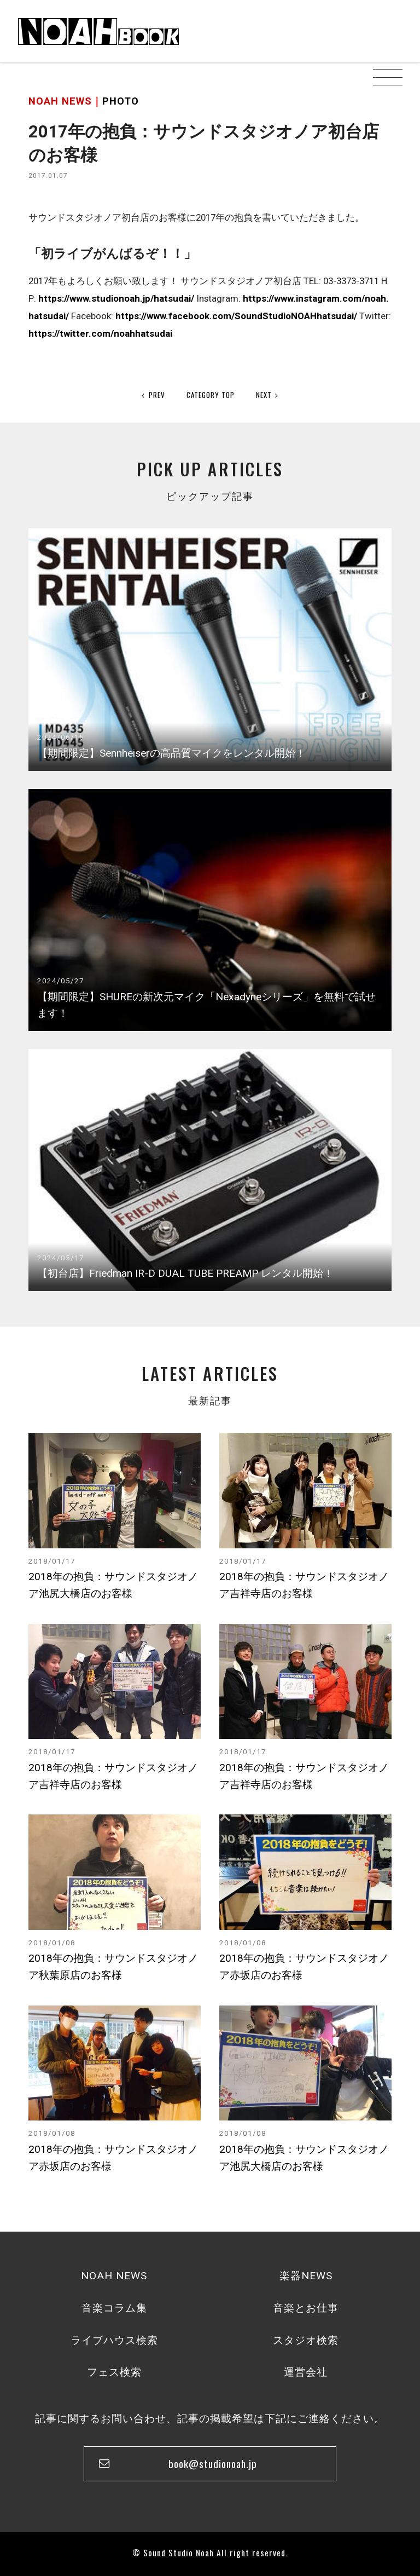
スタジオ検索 (306, 2340)
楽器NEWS (305, 2275)
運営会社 (306, 2372)
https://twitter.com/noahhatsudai (100, 333)
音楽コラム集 (114, 2308)
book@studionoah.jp (212, 2463)
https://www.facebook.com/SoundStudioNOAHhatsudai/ (236, 315)
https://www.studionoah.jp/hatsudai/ (116, 298)
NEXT (267, 394)
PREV (153, 394)
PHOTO (120, 101)
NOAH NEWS (114, 2275)
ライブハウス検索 (114, 2340)
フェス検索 (114, 2372)
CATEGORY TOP (210, 394)
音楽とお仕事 (306, 2308)
